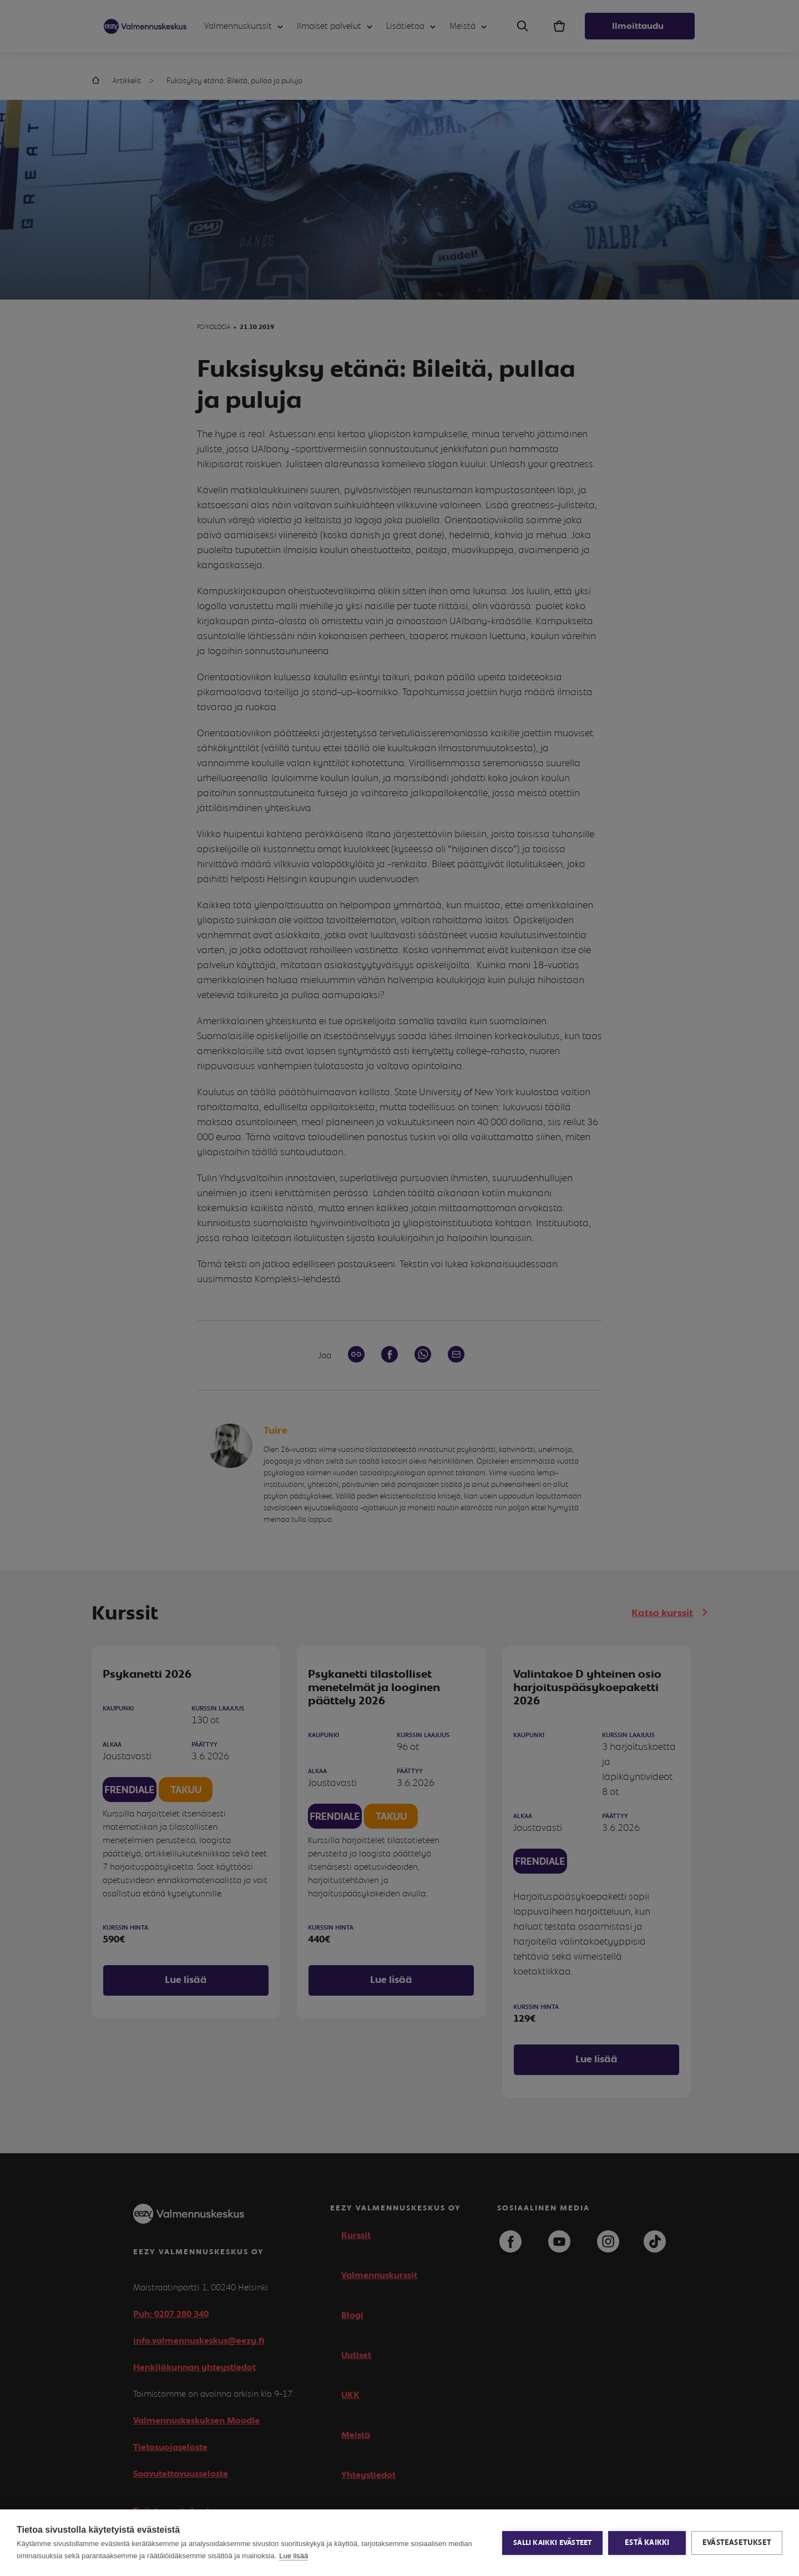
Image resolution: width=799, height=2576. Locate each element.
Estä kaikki (647, 2543)
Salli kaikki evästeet (552, 2543)
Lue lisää (293, 2556)
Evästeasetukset (736, 2543)
